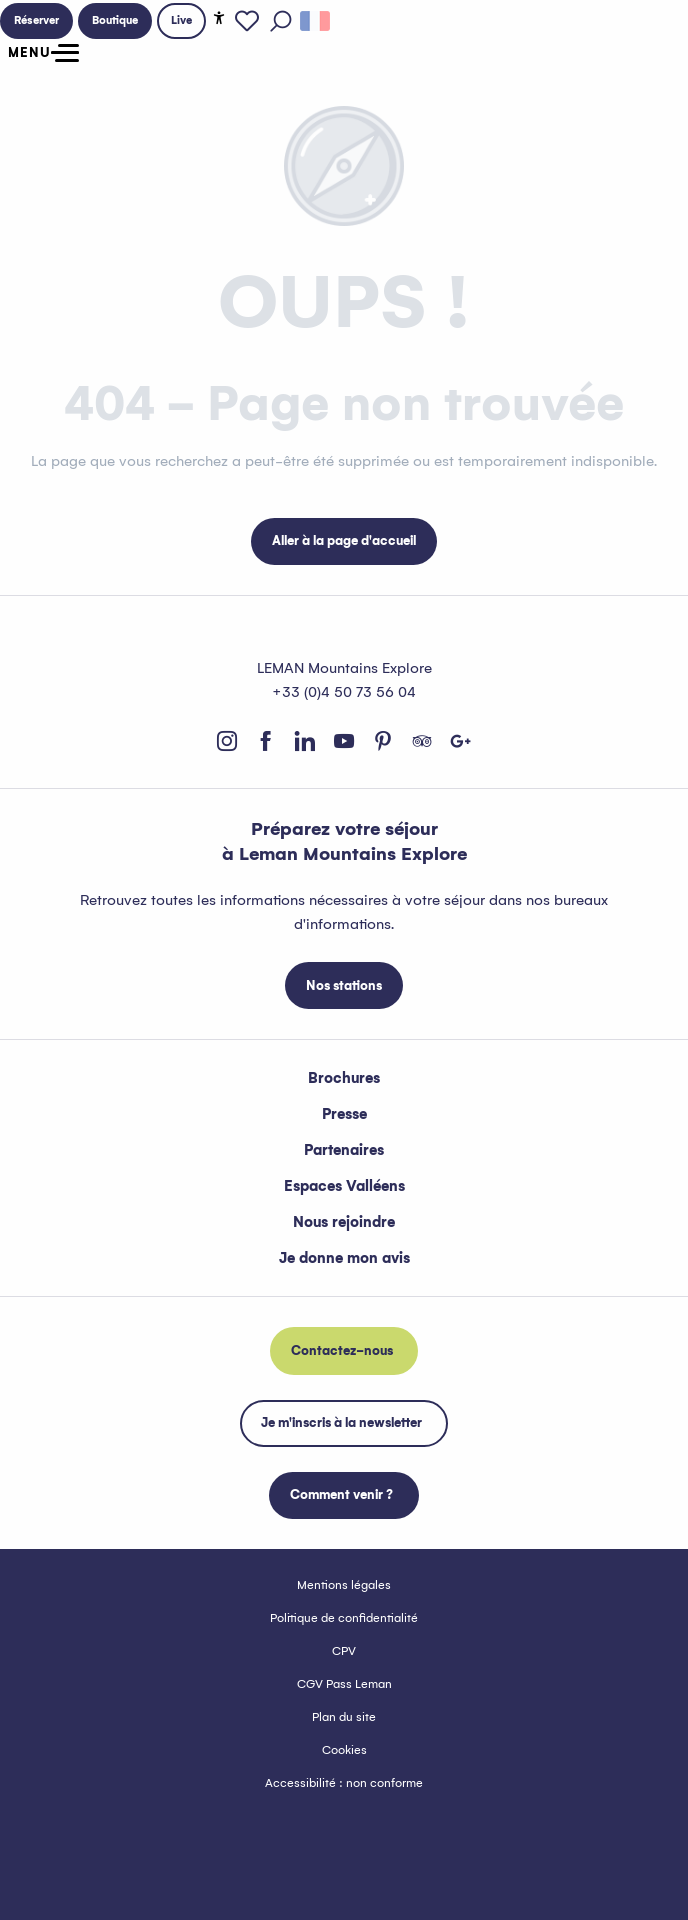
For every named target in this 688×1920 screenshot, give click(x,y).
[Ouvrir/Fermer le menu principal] (39, 53)
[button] (281, 21)
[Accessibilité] (219, 18)
